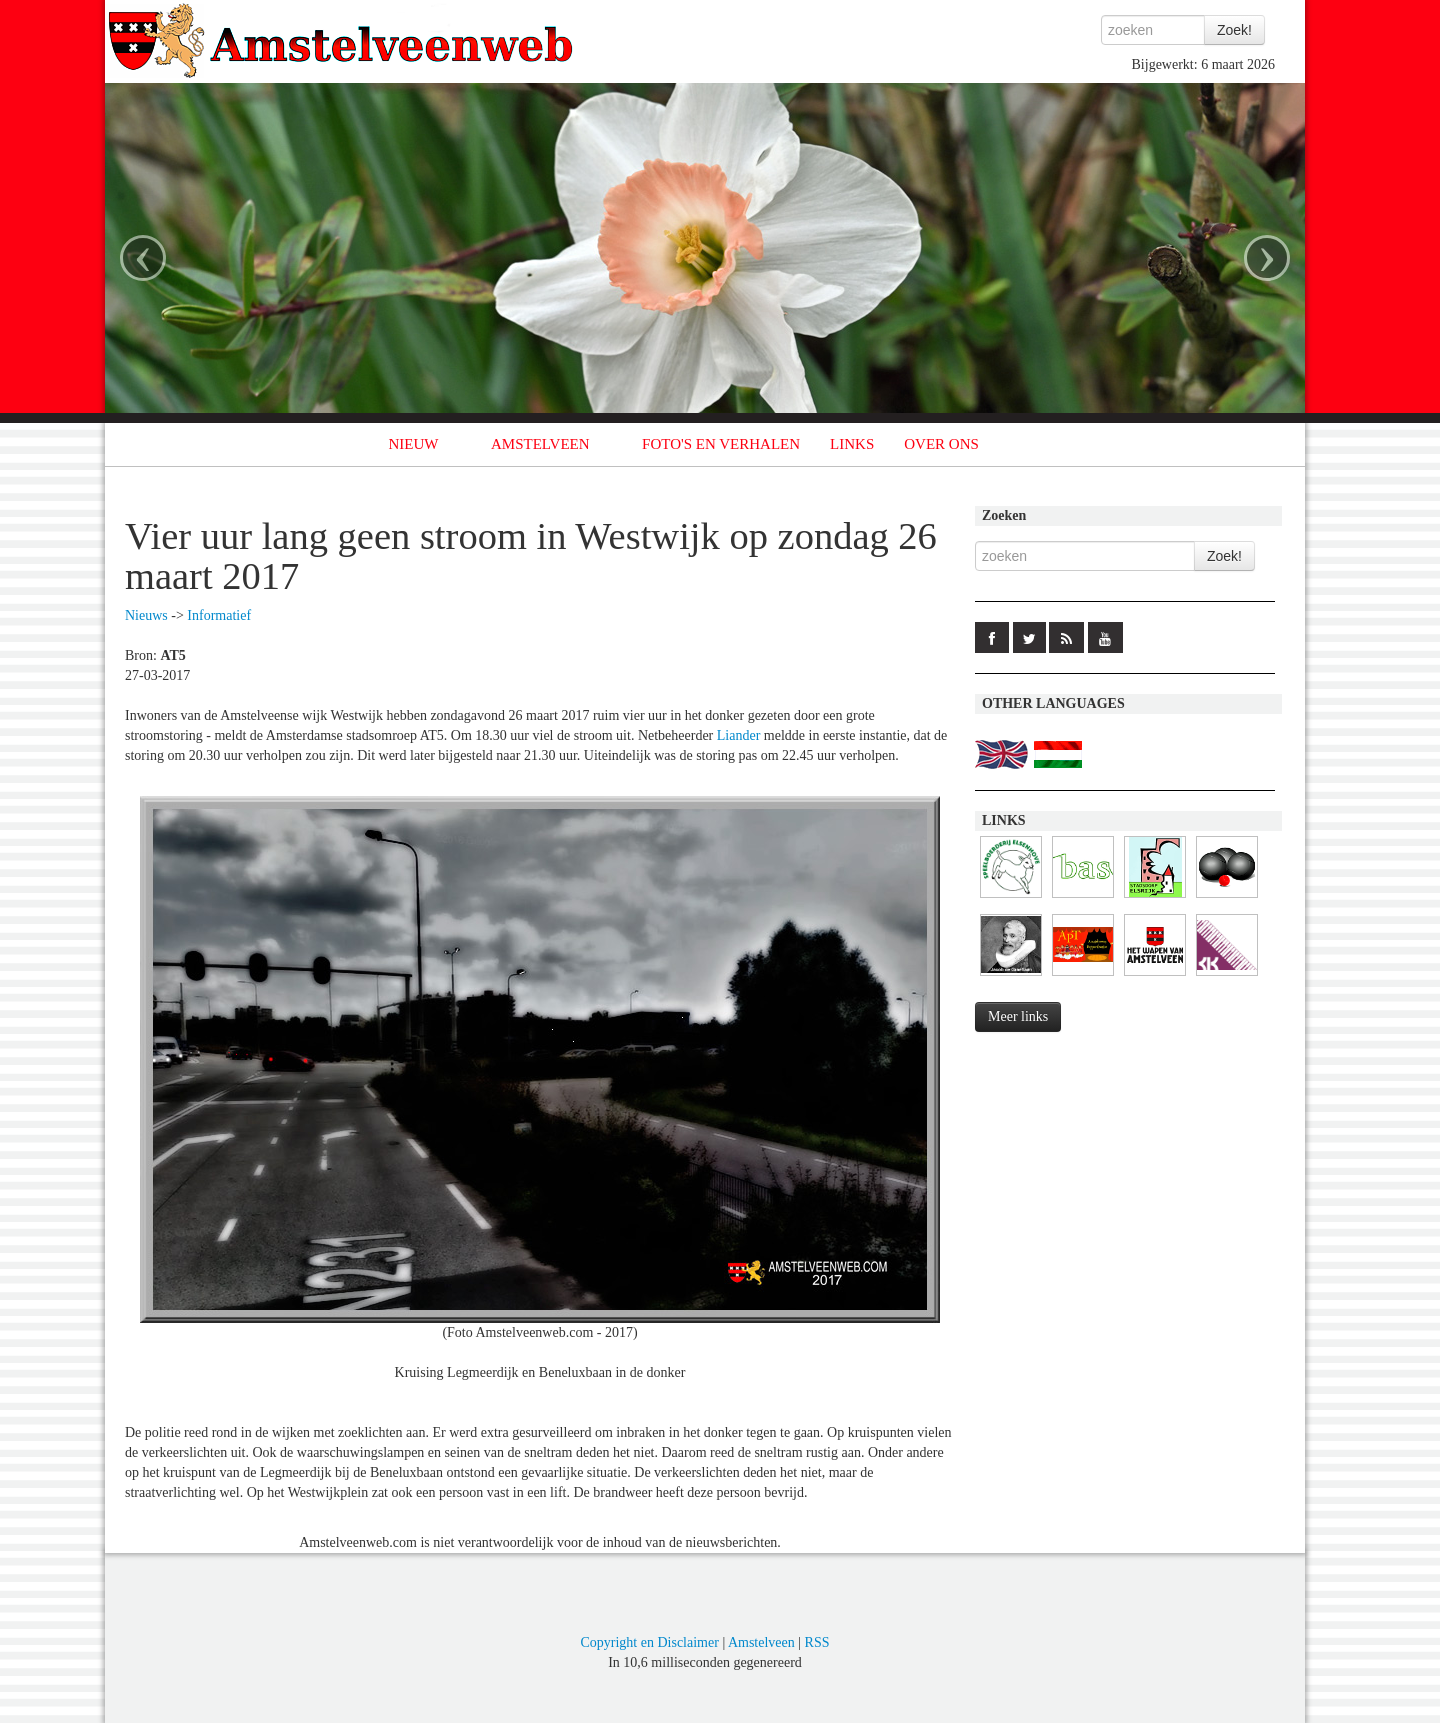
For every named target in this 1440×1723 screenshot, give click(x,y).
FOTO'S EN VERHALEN (721, 444)
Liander (739, 735)
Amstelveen (761, 1642)
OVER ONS (941, 444)
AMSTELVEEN (540, 444)
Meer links (1018, 1016)
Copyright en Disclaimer (649, 1642)
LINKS (852, 444)
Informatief (219, 615)
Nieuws (146, 615)
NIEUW (414, 444)
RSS (817, 1642)
